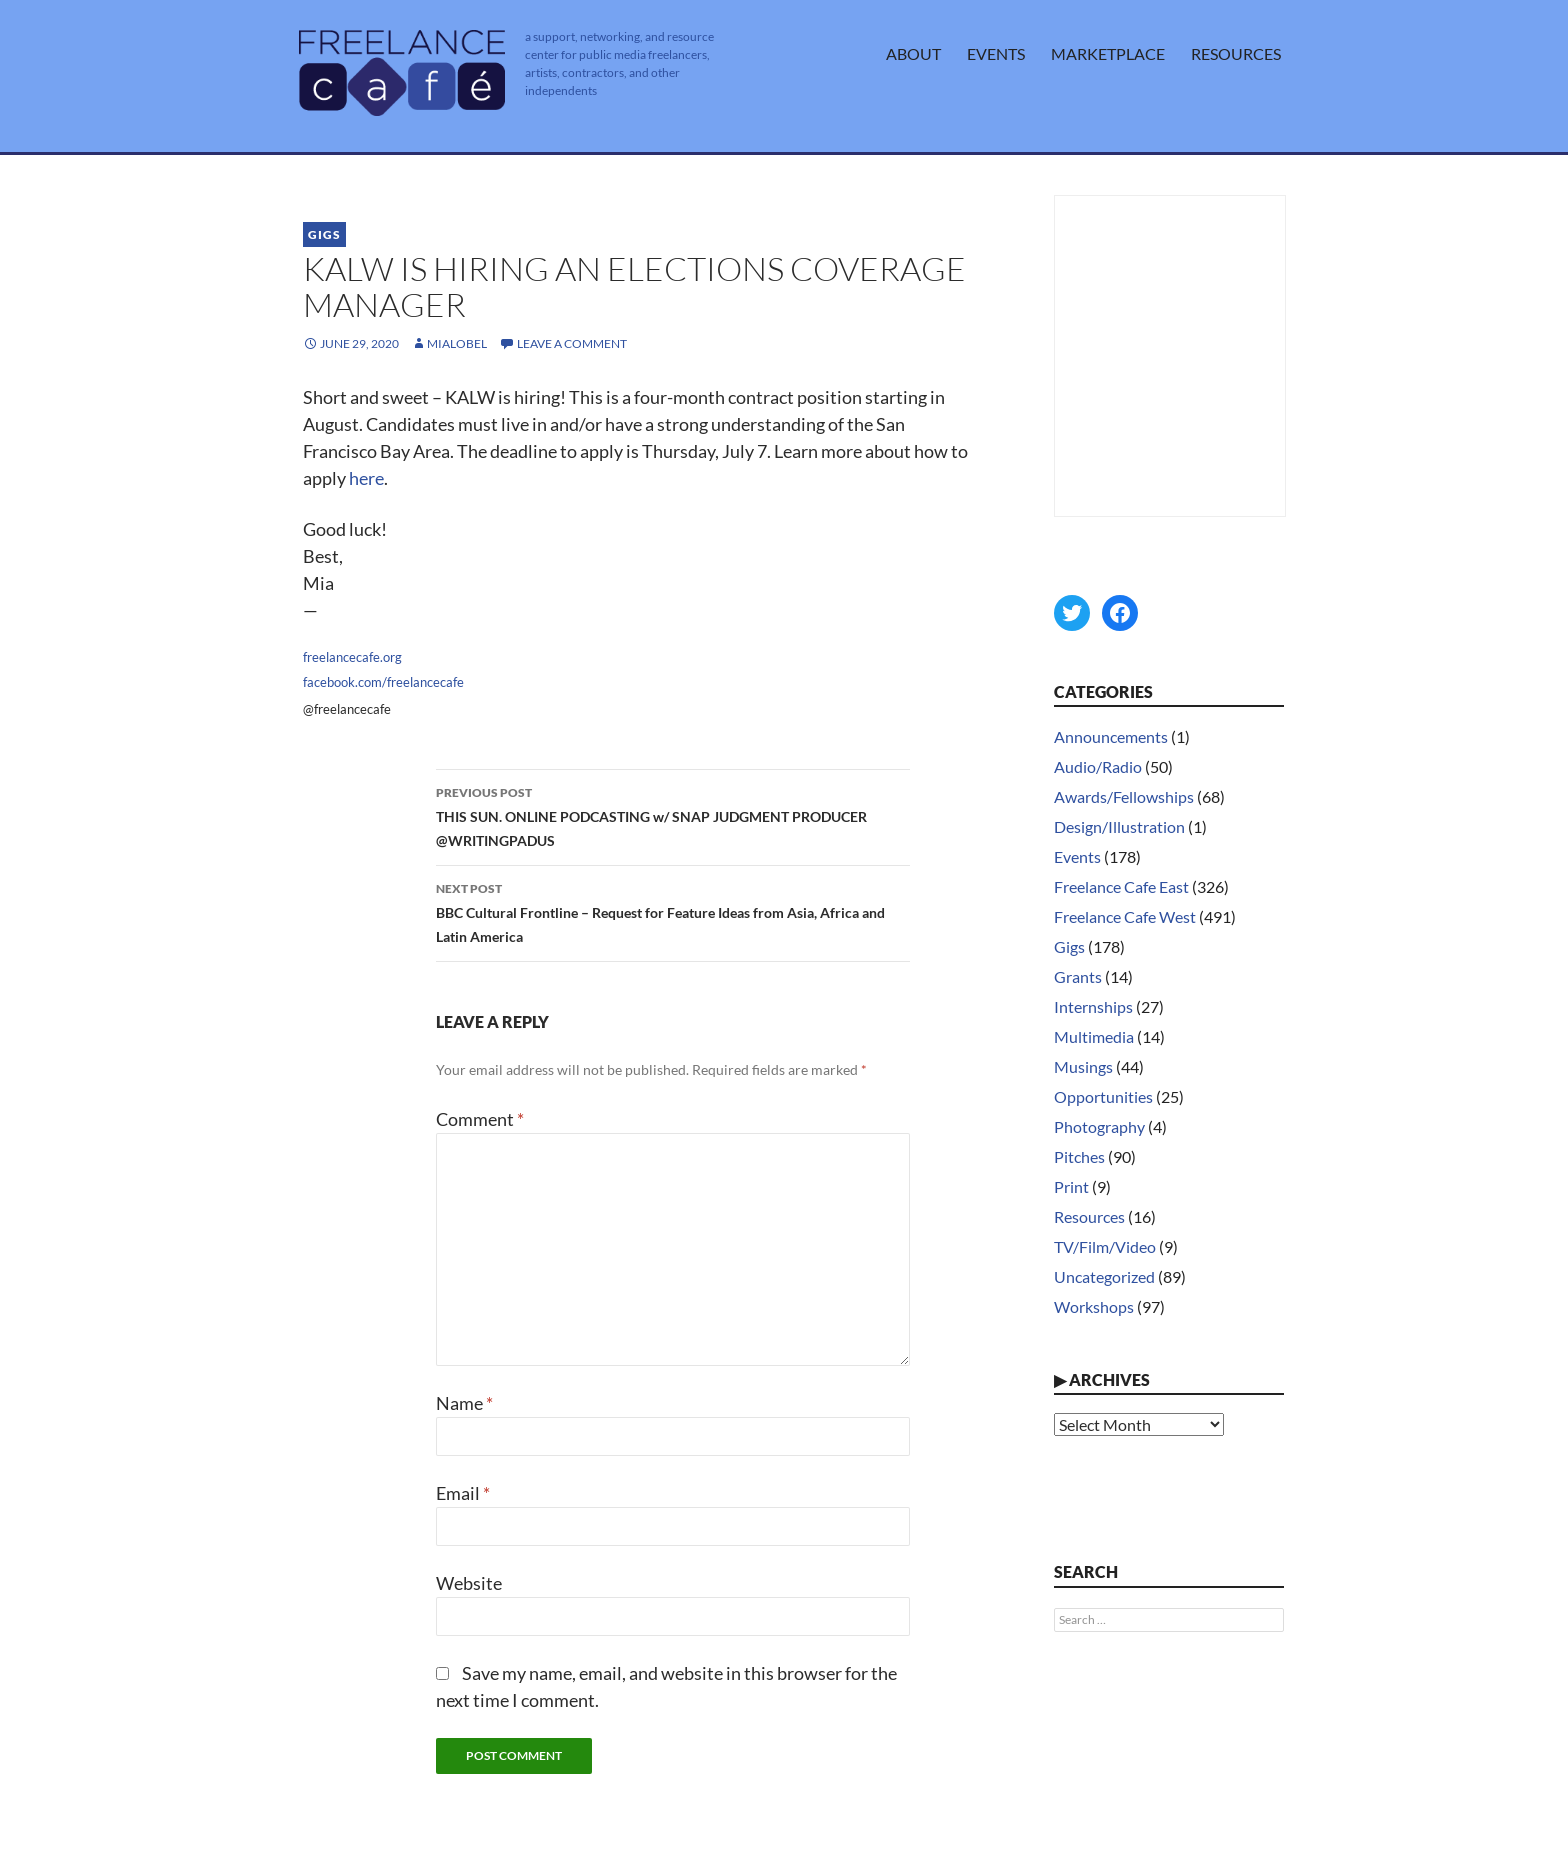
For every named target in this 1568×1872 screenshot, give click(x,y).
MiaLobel (457, 343)
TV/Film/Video (1105, 1246)
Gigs (324, 234)
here (366, 478)
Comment (480, 1119)
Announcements (1111, 736)
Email (463, 1493)
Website (469, 1583)
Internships (1093, 1006)
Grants (1078, 976)
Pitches (1079, 1156)
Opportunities (1103, 1096)
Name (464, 1403)
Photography (1099, 1126)
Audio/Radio (1098, 766)
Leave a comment (572, 343)
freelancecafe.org (352, 657)
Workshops (1094, 1306)
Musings (1083, 1066)
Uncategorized (1104, 1276)
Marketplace (1108, 53)
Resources (1236, 53)
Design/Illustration (1119, 826)
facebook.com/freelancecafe (383, 682)
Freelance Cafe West (1125, 916)
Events (996, 53)
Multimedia (1094, 1036)
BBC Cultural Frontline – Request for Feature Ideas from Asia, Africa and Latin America (673, 911)
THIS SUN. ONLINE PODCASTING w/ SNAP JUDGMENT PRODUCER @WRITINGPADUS (673, 815)
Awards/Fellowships (1124, 796)
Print (1071, 1186)
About (913, 53)
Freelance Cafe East (1121, 886)
